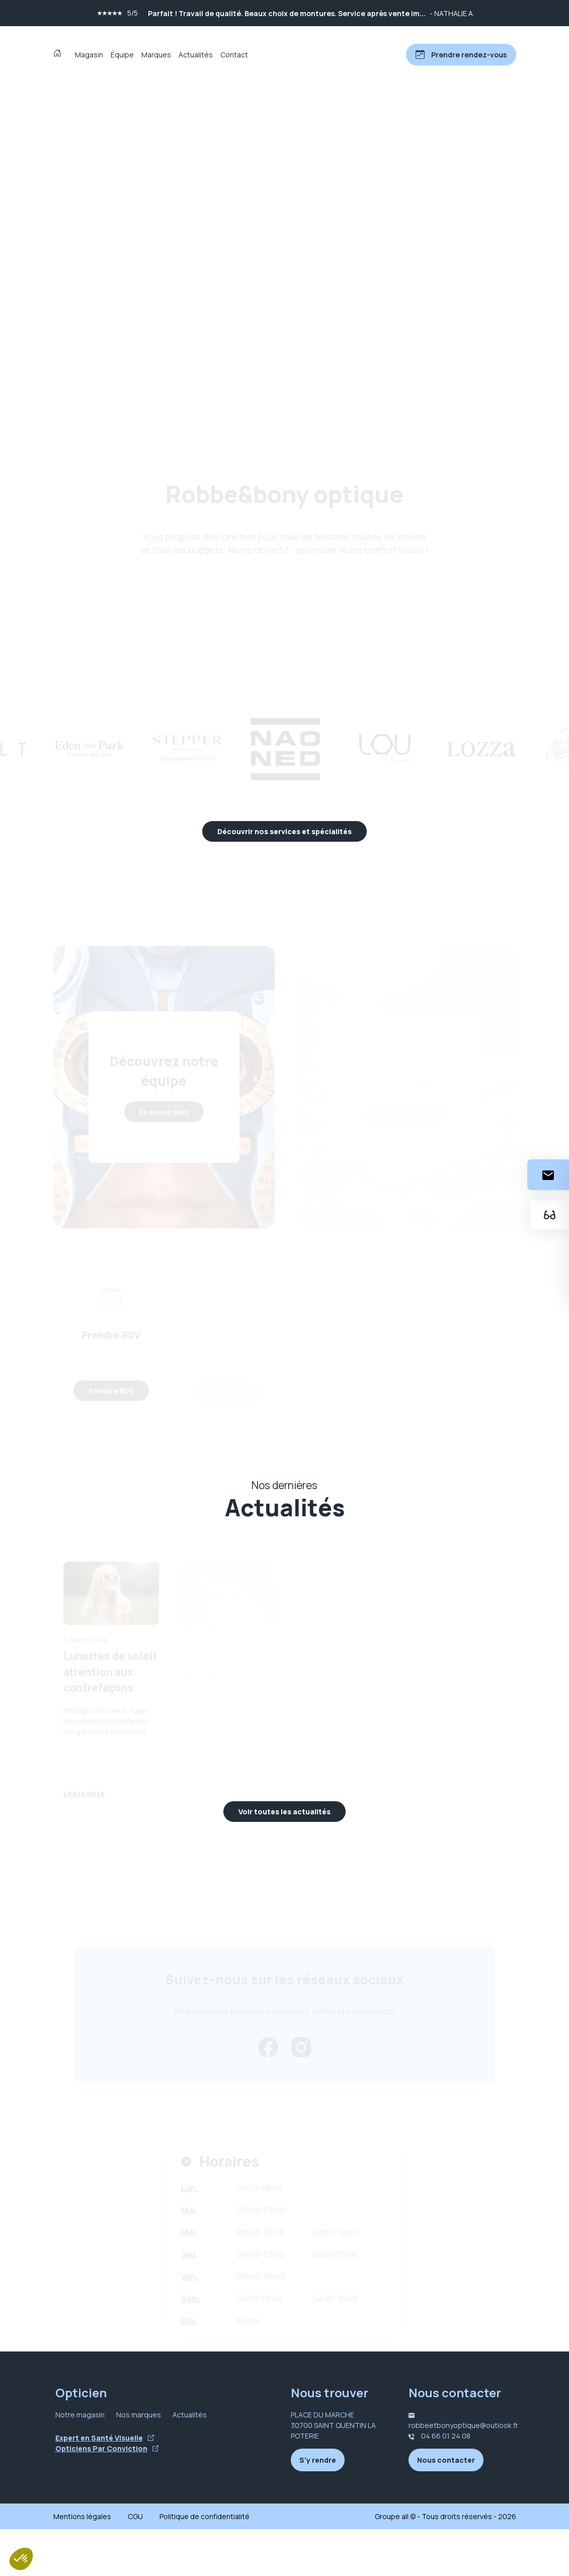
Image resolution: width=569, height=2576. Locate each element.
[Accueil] (59, 54)
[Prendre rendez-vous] (459, 54)
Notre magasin (80, 2461)
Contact (234, 54)
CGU (135, 2563)
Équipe (122, 54)
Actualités (196, 54)
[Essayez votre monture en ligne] (548, 1214)
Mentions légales (82, 2563)
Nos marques (138, 2461)
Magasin (89, 54)
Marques (156, 54)
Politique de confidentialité (204, 2563)
